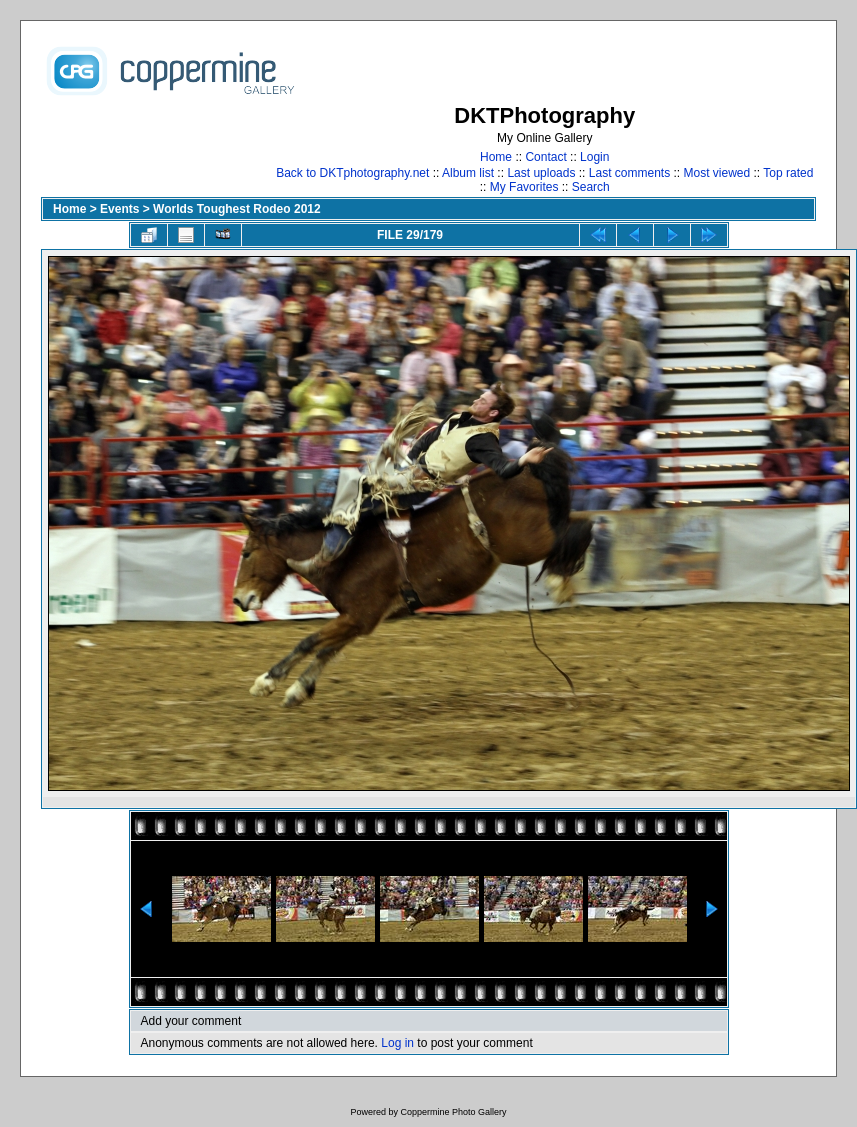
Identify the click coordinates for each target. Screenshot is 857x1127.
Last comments (629, 173)
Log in (397, 1043)
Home (496, 157)
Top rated (788, 173)
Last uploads (541, 173)
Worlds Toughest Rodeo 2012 (237, 209)
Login (594, 157)
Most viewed (717, 173)
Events (119, 209)
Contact (545, 157)
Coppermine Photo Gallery (453, 1112)
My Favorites (524, 187)
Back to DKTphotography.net (352, 173)
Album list (468, 173)
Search (591, 187)
